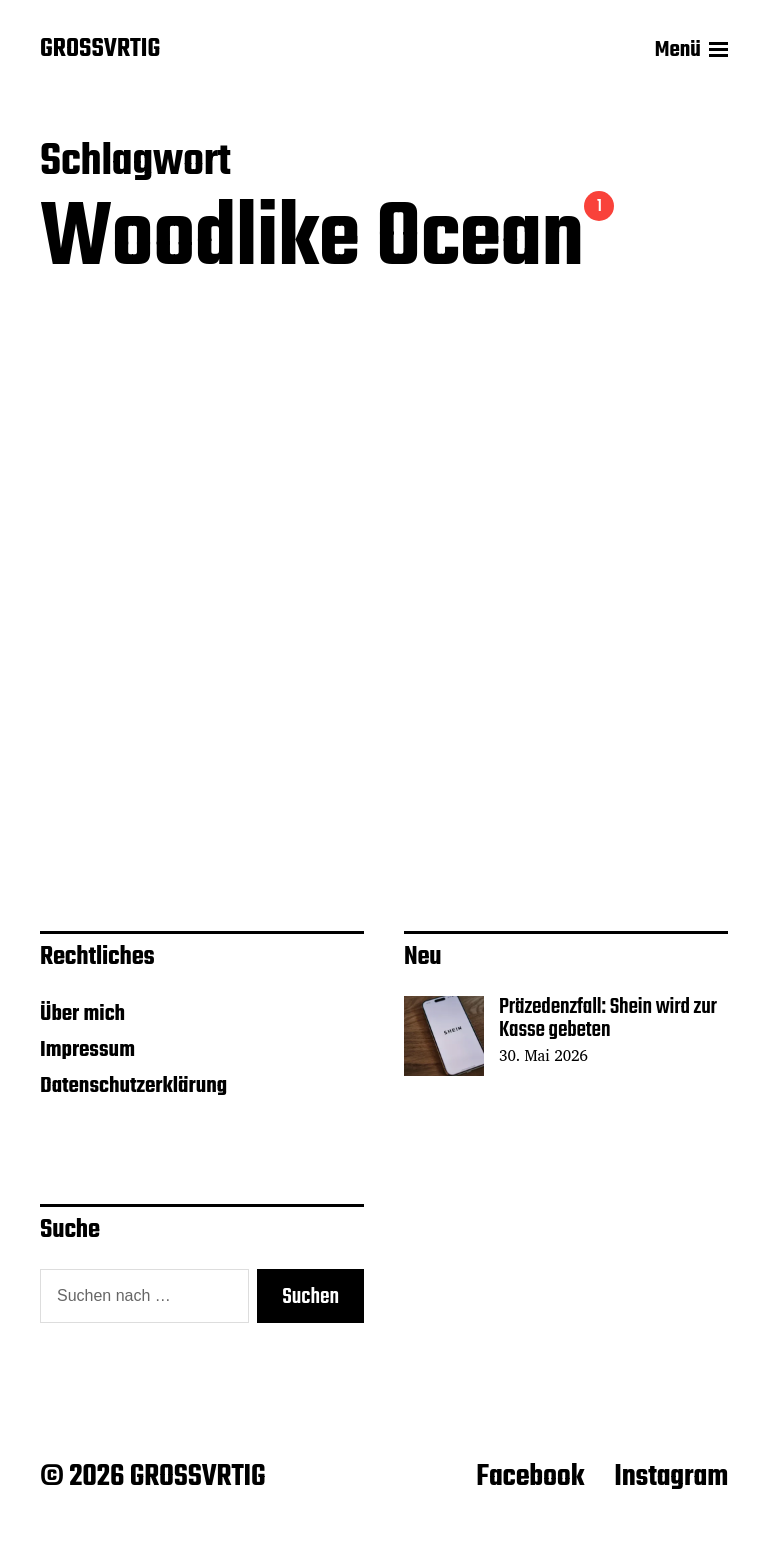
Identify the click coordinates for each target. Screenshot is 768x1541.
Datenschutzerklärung (133, 1086)
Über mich (82, 1014)
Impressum (87, 1050)
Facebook (530, 1477)
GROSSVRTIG (100, 50)
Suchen (310, 1297)
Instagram (671, 1477)
